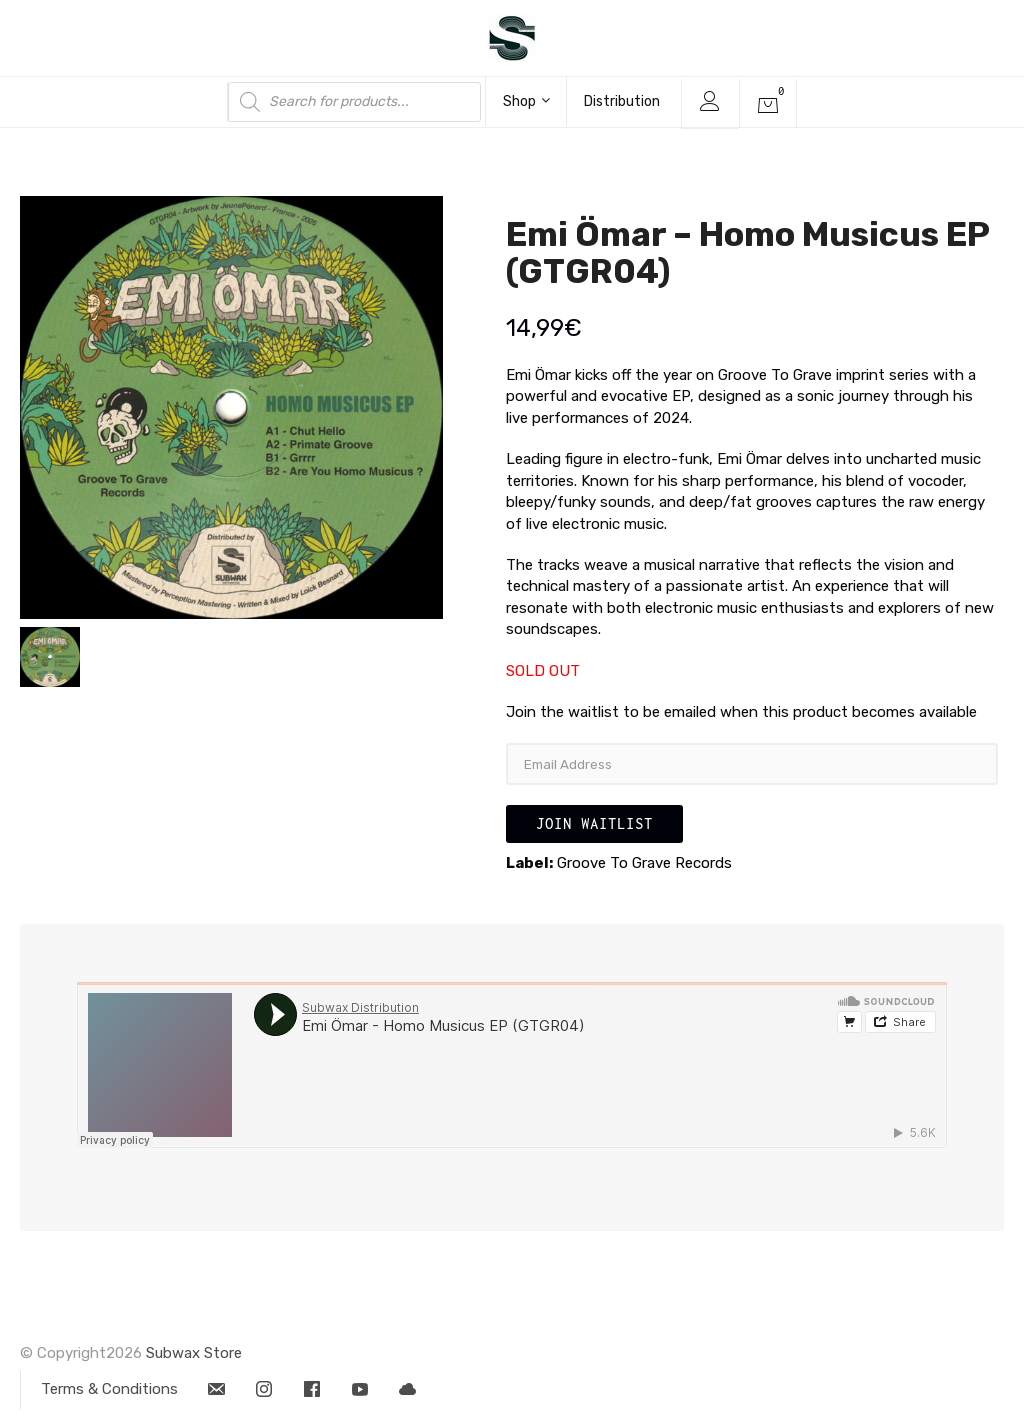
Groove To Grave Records (644, 863)
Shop (526, 101)
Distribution (622, 101)
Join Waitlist (594, 823)
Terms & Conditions (109, 1389)
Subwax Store (194, 1353)
